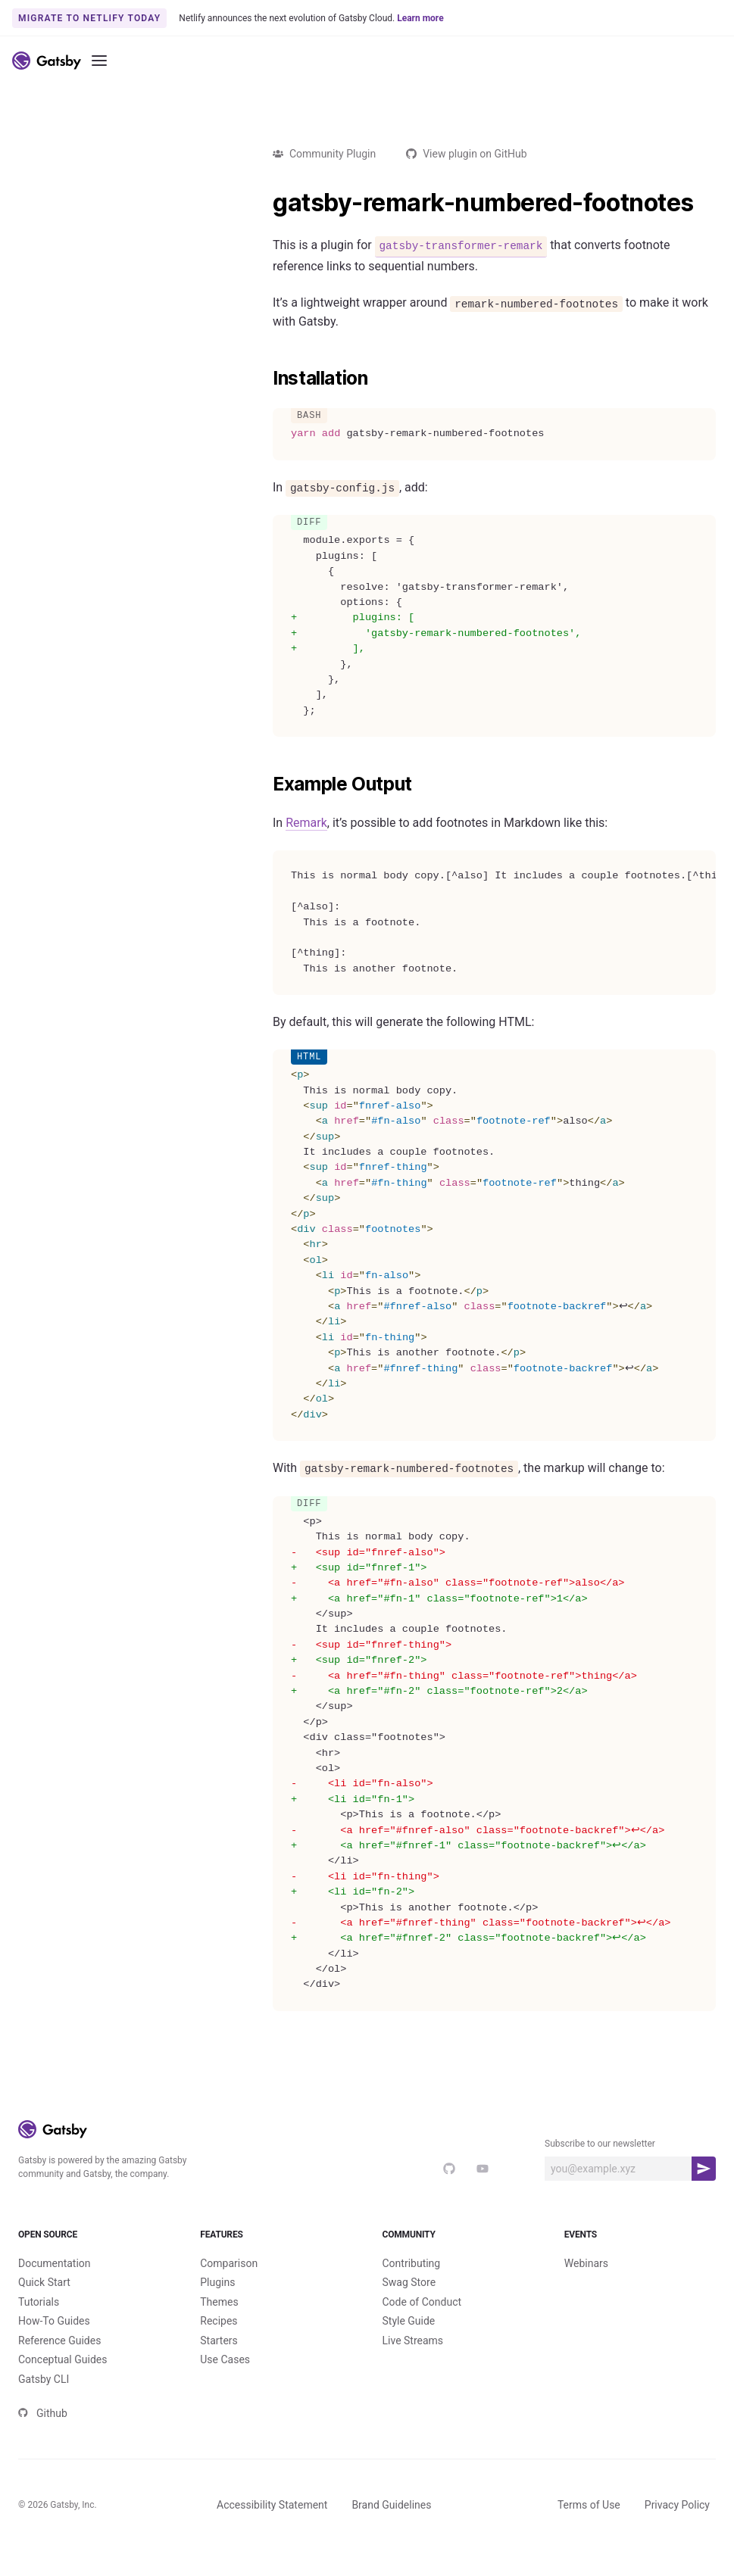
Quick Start (44, 2307)
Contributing (412, 2288)
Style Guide (409, 2346)
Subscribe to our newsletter (600, 2143)
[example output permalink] (265, 784)
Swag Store (409, 2307)
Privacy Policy (677, 2530)
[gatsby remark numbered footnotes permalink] (265, 203)
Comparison (229, 2288)
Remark (306, 823)
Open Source (94, 2247)
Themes (219, 2327)
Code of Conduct (422, 2327)
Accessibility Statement (272, 2530)
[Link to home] (46, 60)
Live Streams (413, 2365)
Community (458, 2247)
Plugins (217, 2307)
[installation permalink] (265, 378)
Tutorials (38, 2327)
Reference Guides (59, 2365)
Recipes (218, 2346)
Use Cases (225, 2384)
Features (275, 2247)
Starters (219, 2365)
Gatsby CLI (43, 2404)
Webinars (586, 2288)
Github (42, 2438)
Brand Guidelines (391, 2530)
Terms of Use (589, 2530)
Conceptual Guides (62, 2384)
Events (640, 2247)
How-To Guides (54, 2346)
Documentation (54, 2288)
